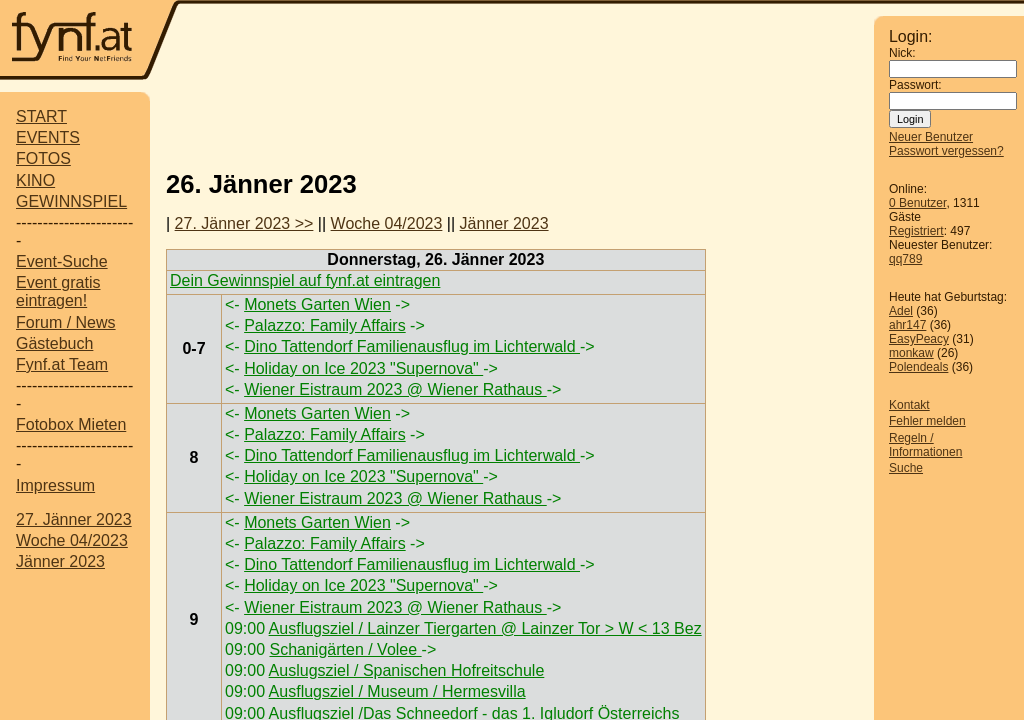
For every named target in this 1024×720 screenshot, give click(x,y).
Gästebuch (54, 343)
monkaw (911, 353)
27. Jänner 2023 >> (244, 223)
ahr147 (907, 325)
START (41, 116)
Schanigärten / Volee (345, 649)
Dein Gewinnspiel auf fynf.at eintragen (305, 280)
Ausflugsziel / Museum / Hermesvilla (397, 691)
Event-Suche (62, 261)
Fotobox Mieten (71, 424)
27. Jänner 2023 (74, 519)
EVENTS (48, 137)
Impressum (55, 485)
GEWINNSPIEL (71, 201)
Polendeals (918, 367)
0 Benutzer (917, 203)
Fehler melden (927, 421)
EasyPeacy (919, 339)
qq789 (905, 259)
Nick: (902, 53)
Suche (906, 468)
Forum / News (66, 322)
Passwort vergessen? (946, 151)
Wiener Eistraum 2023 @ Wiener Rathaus (395, 389)
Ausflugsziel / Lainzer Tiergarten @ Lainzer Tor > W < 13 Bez (485, 628)
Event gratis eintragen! (58, 291)
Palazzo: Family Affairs (325, 325)
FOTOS (43, 158)
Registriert (916, 231)
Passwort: (915, 85)
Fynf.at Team (62, 364)
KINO (35, 180)
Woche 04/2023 (72, 540)
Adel (901, 311)
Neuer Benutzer (931, 137)
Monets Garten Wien (317, 304)
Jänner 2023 (60, 561)
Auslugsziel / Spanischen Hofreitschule (407, 670)
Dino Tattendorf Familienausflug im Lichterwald (412, 346)
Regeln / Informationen (925, 445)
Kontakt (909, 405)
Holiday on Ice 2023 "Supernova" (363, 368)
